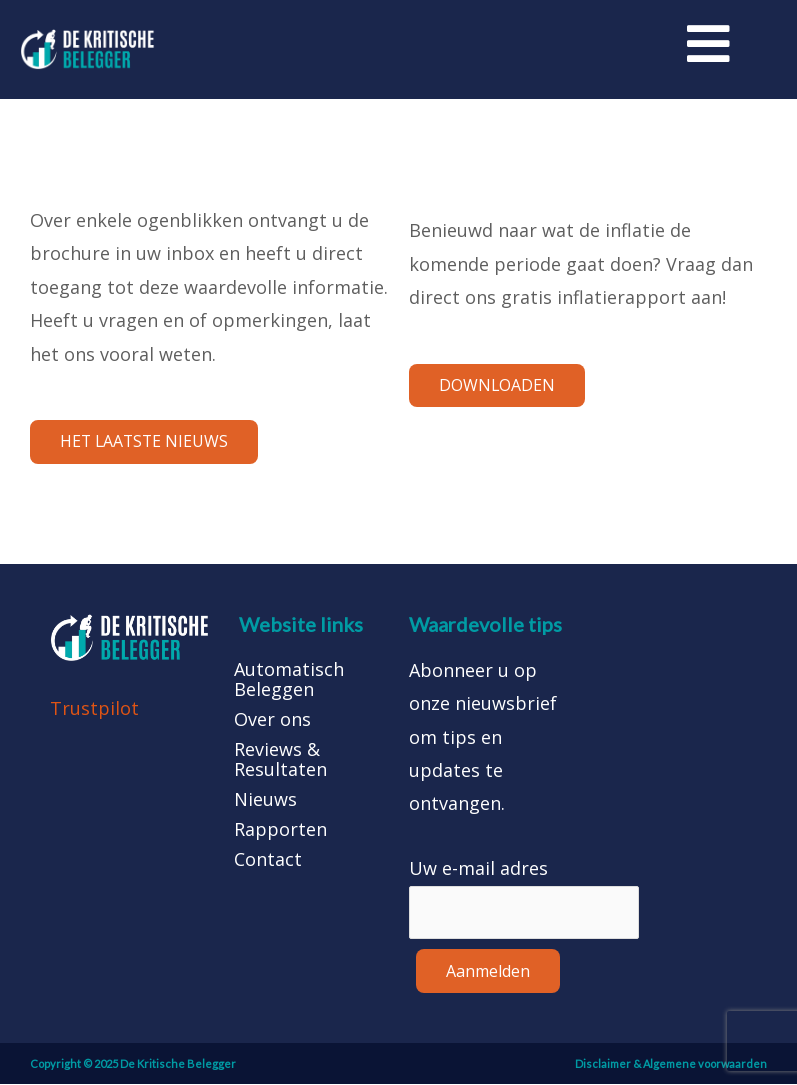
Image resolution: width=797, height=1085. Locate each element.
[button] (146, 443)
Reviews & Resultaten (280, 760)
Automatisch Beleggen (289, 680)
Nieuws (265, 800)
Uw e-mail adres (478, 870)
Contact (268, 860)
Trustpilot (94, 710)
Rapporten (280, 830)
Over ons (272, 720)
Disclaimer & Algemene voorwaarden (671, 1064)
